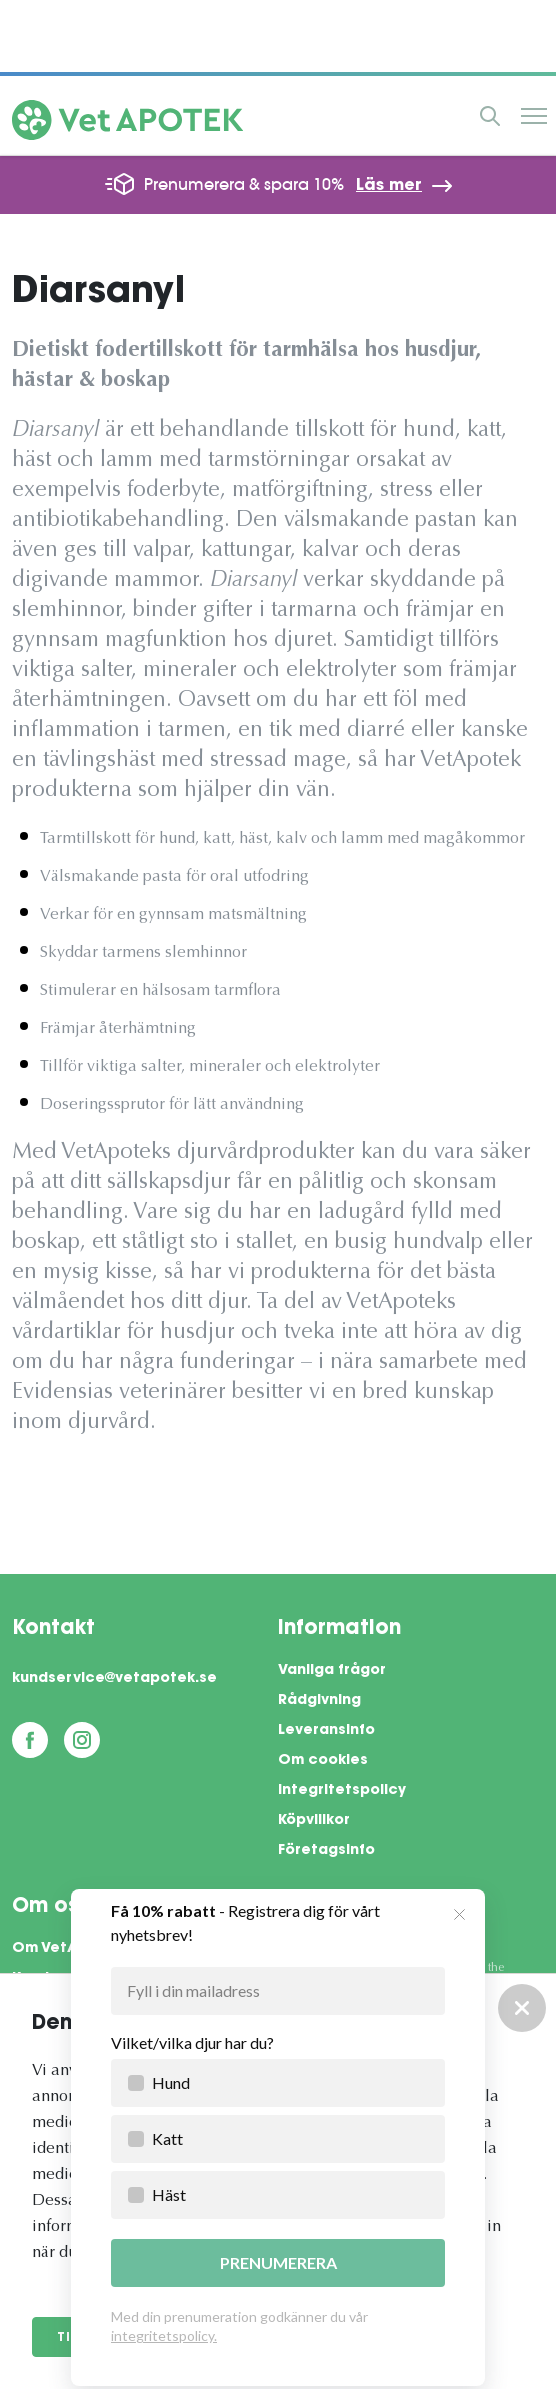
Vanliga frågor (332, 1671)
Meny (534, 116)
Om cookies (323, 1761)
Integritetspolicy (342, 1791)
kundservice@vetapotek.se (114, 1679)
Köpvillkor (314, 1821)
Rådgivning (319, 1701)
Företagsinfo (326, 1851)
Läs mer (389, 186)
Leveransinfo (326, 1731)
